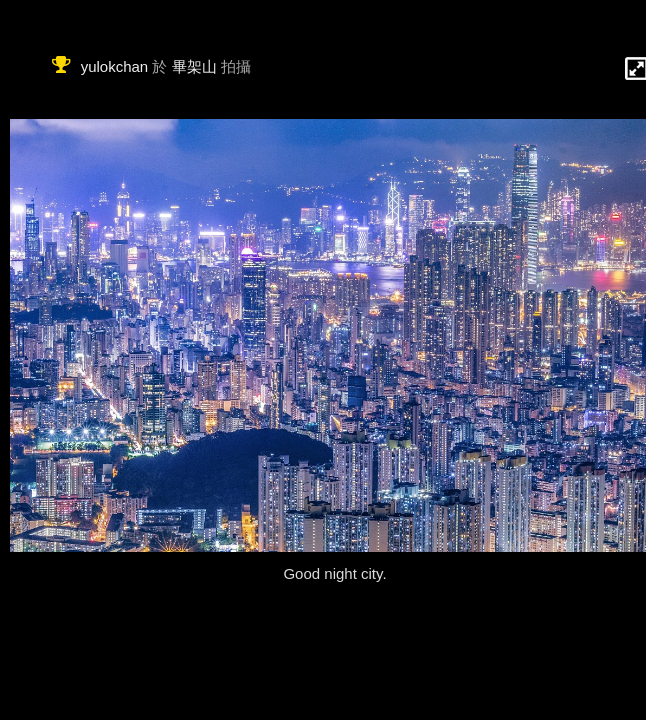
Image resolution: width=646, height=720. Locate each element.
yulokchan (115, 66)
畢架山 (194, 66)
